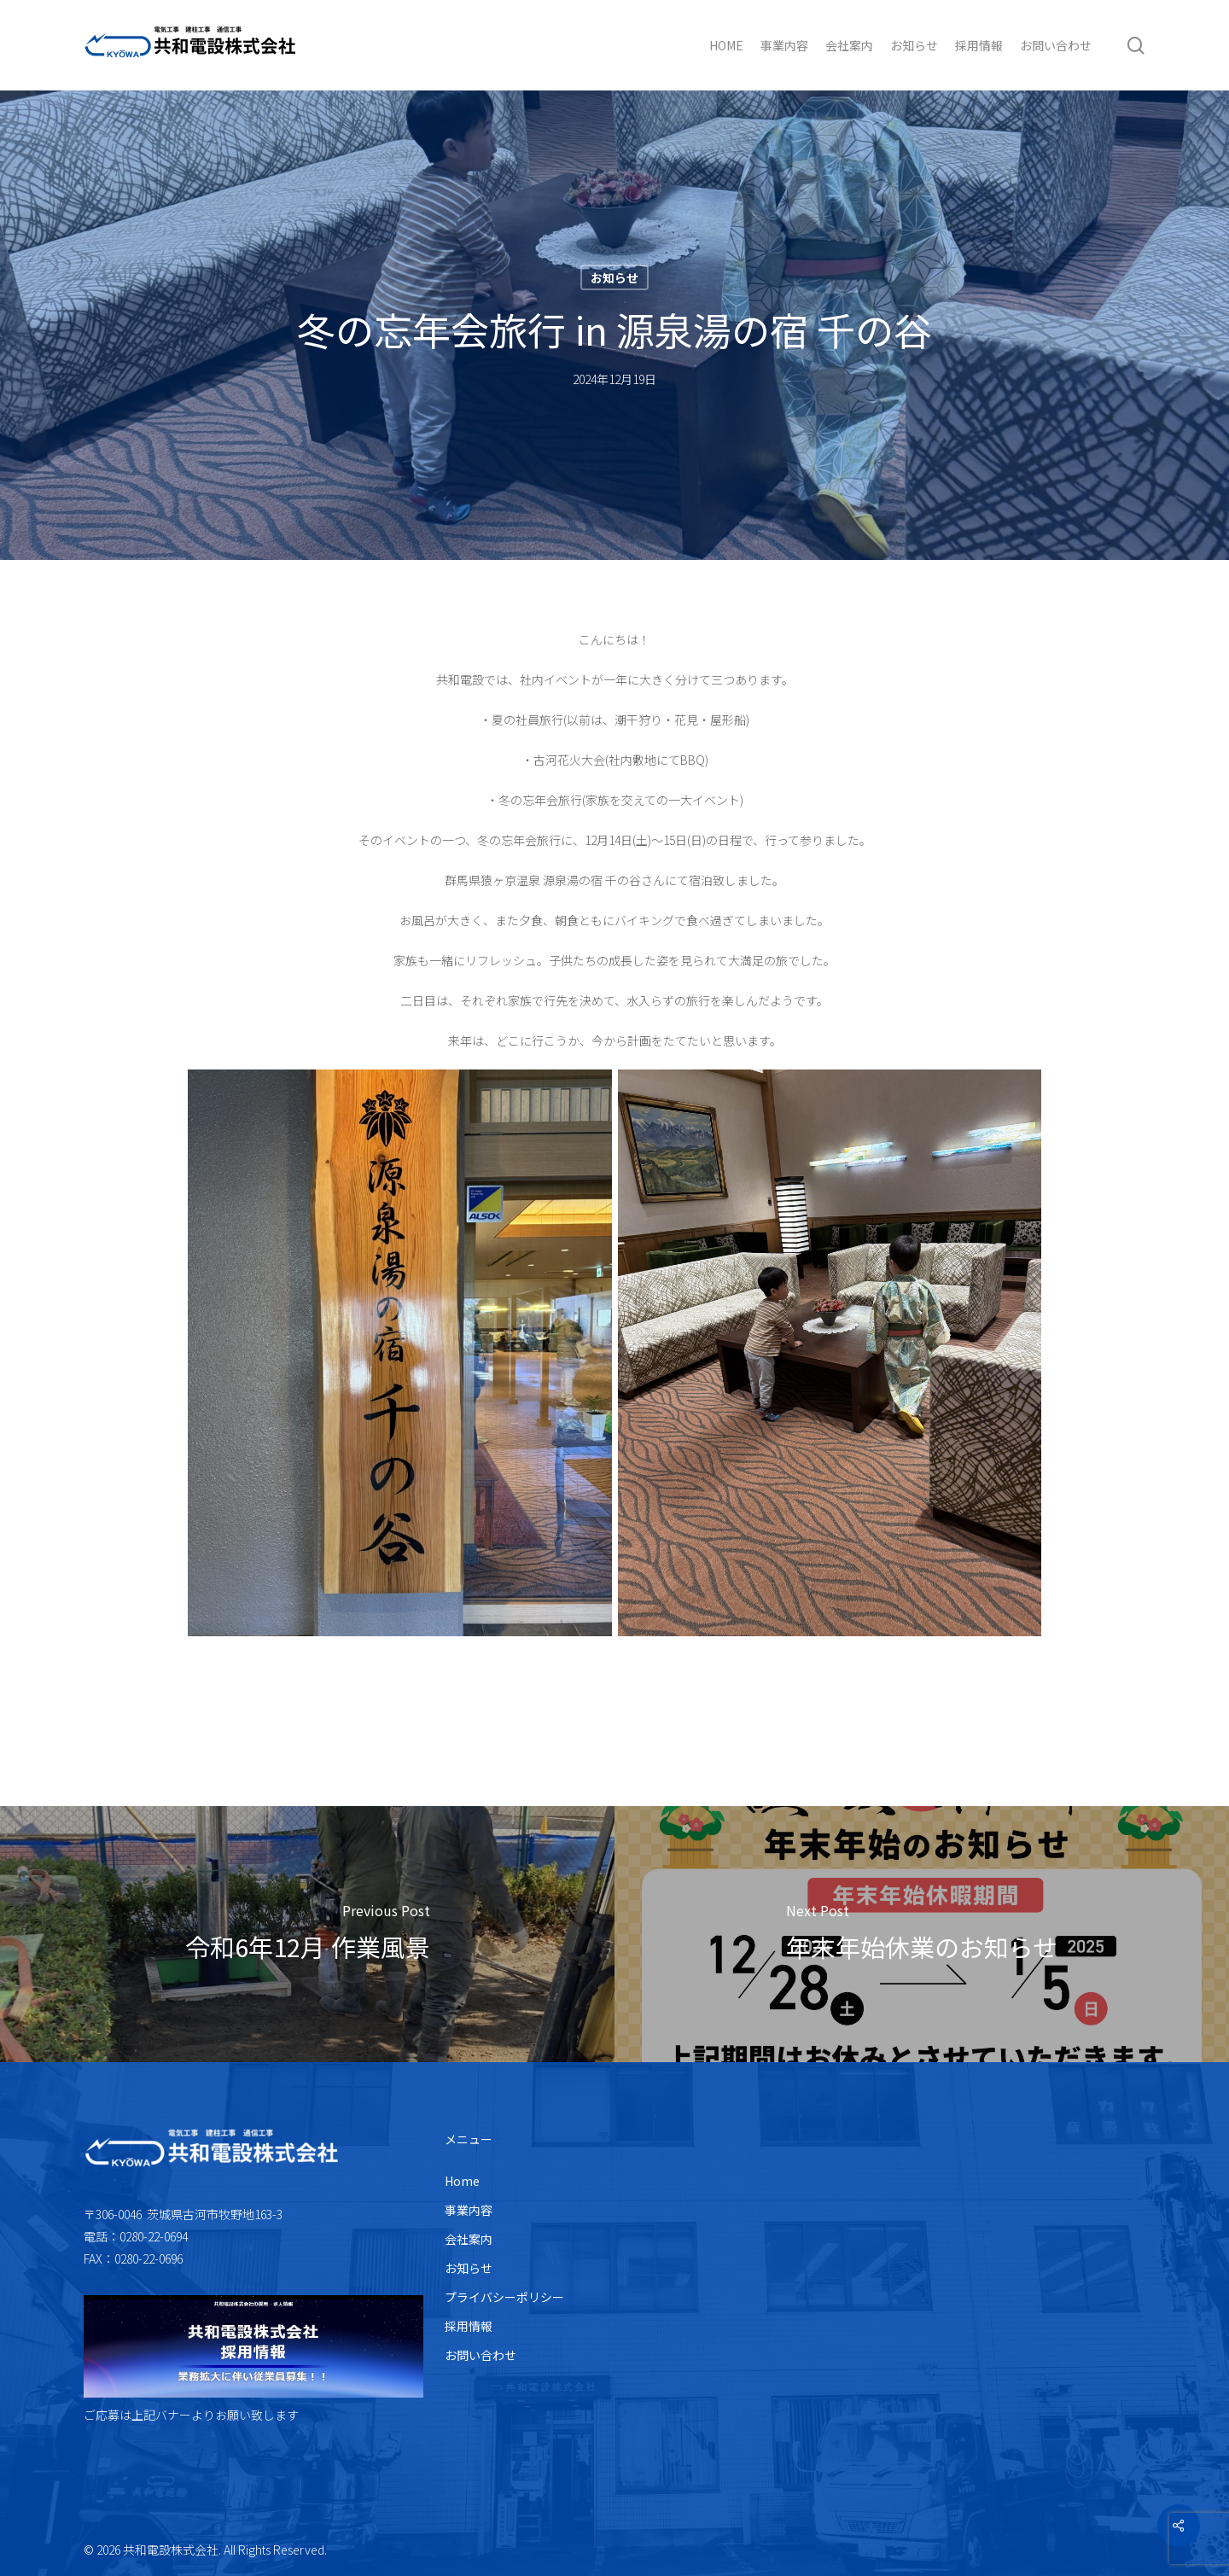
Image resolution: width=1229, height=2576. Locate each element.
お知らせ (614, 277)
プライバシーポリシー (504, 2296)
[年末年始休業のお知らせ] (921, 1934)
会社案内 (468, 2238)
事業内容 (468, 2209)
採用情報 (468, 2325)
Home (462, 2180)
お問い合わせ (480, 2354)
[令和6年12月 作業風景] (307, 1934)
